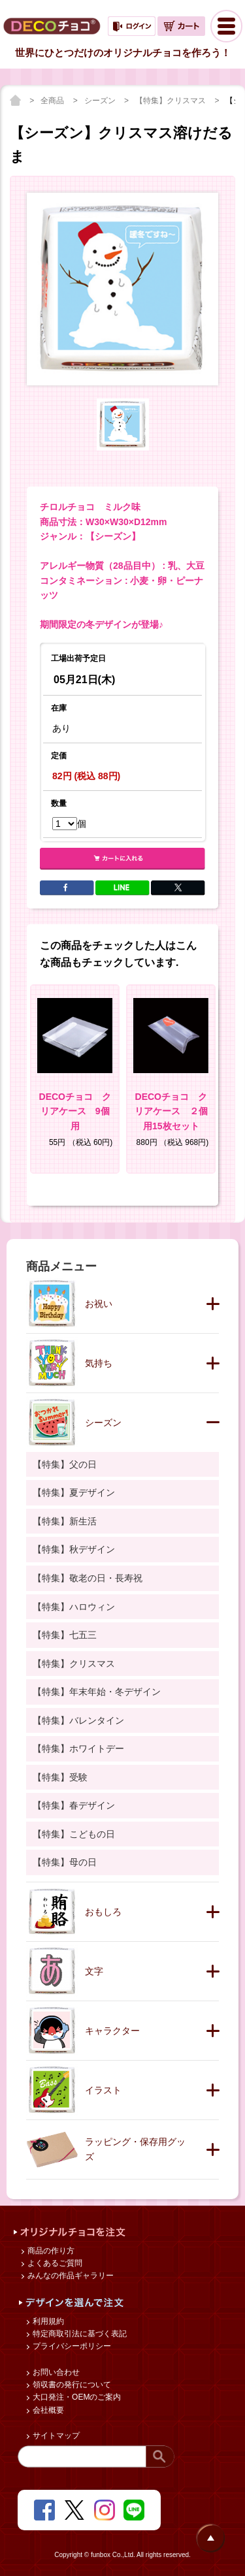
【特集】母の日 (65, 1862)
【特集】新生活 (65, 1521)
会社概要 (47, 2410)
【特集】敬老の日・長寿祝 (87, 1578)
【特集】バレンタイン (78, 1720)
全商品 (53, 100)
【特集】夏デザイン (74, 1492)
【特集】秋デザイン (74, 1549)
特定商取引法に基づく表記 (79, 2333)
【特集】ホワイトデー (78, 1748)
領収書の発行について (71, 2384)
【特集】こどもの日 (74, 1834)
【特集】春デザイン (74, 1805)
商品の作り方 (49, 2250)
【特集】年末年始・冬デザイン (97, 1691)
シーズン (101, 100)
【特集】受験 (60, 1777)
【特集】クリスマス (171, 100)
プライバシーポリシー (71, 2346)
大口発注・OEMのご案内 (76, 2397)
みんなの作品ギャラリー (69, 2275)
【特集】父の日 (65, 1464)
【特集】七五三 (65, 1635)
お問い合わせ (55, 2372)
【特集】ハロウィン (74, 1607)
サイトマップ (55, 2435)
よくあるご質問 (53, 2263)
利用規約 (47, 2321)
